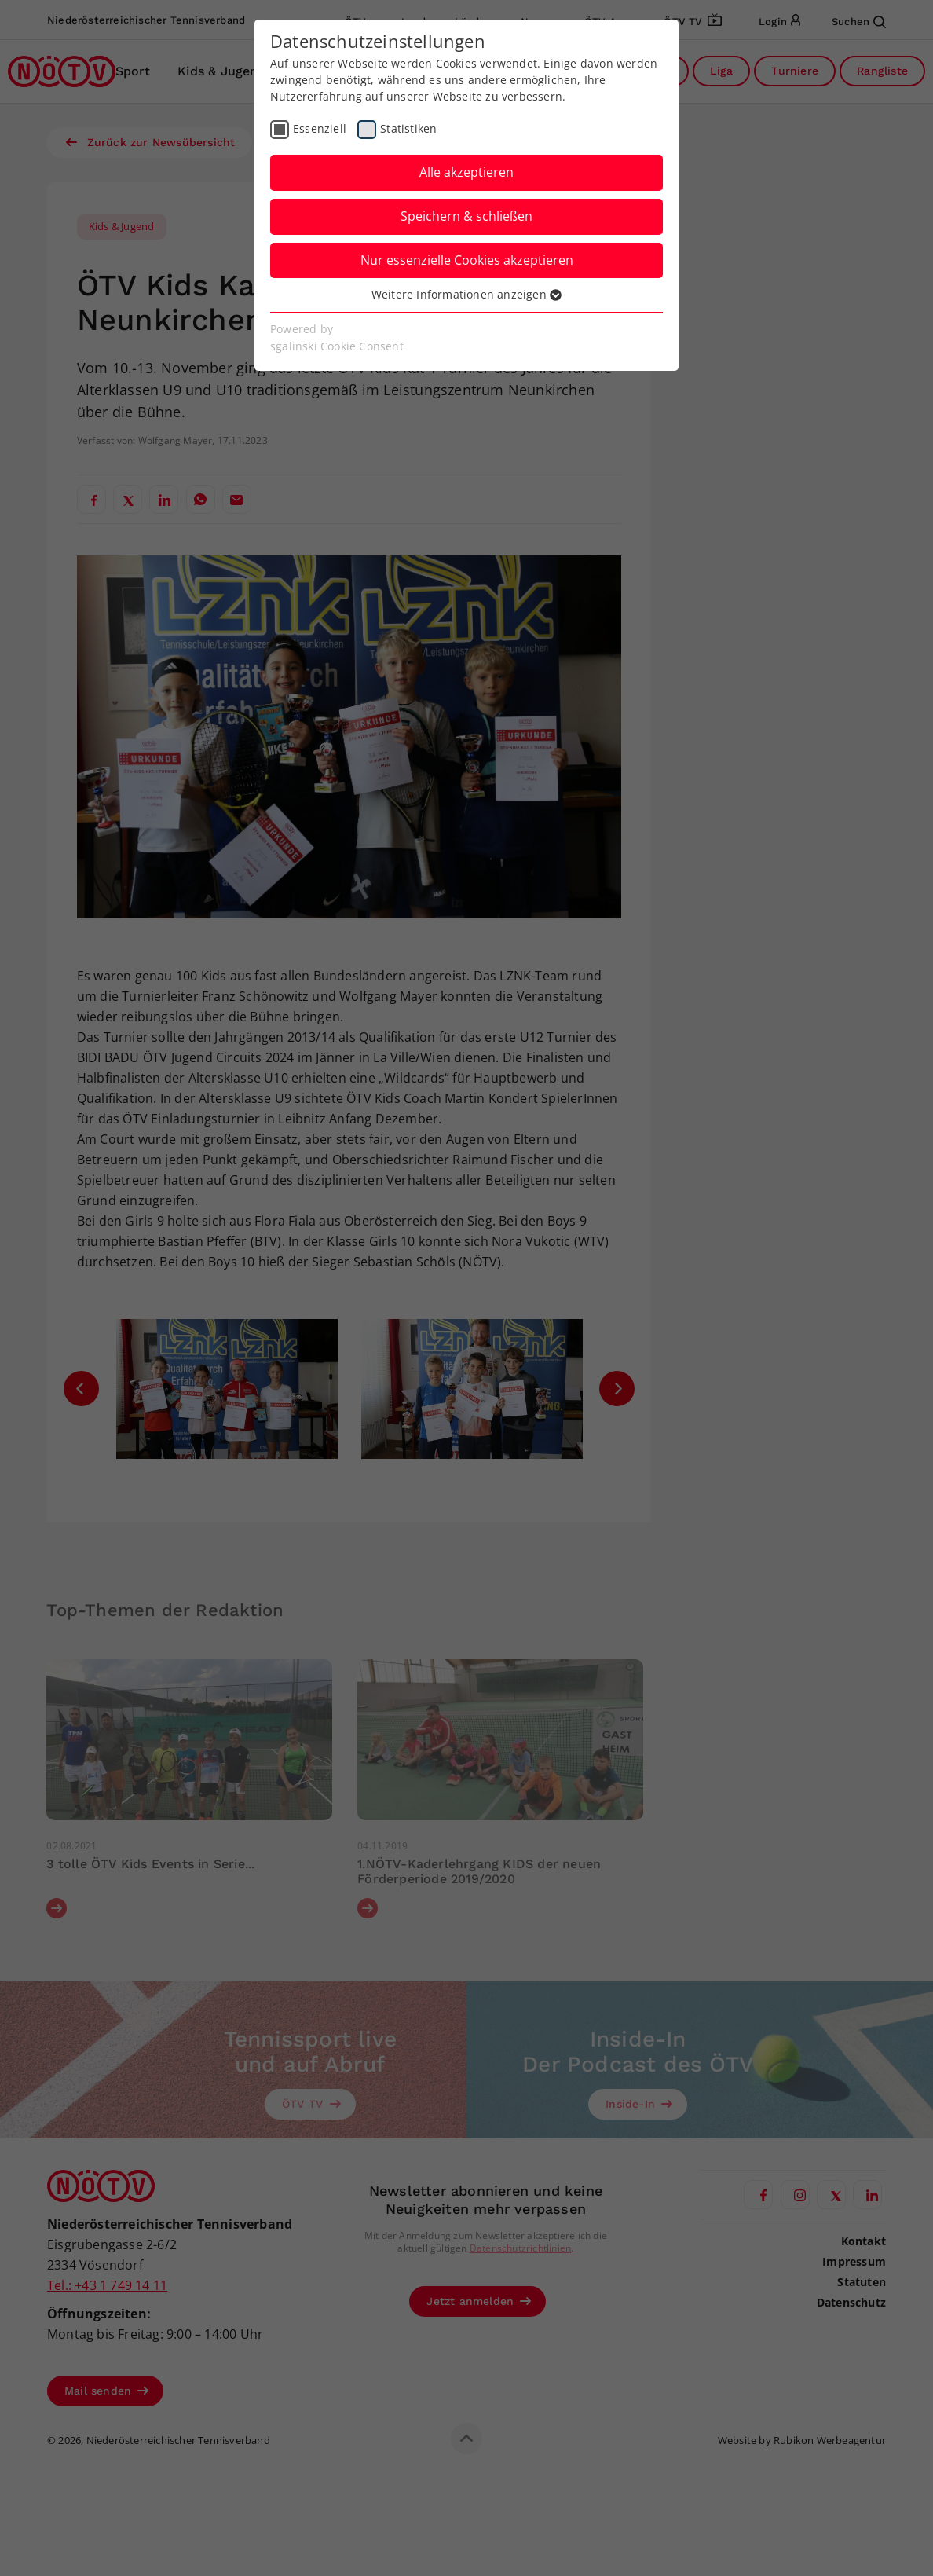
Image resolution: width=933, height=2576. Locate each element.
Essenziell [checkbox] (319, 128)
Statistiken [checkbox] (408, 128)
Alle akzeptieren (466, 172)
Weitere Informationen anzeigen (466, 294)
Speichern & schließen (466, 216)
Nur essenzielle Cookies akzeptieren (466, 260)
